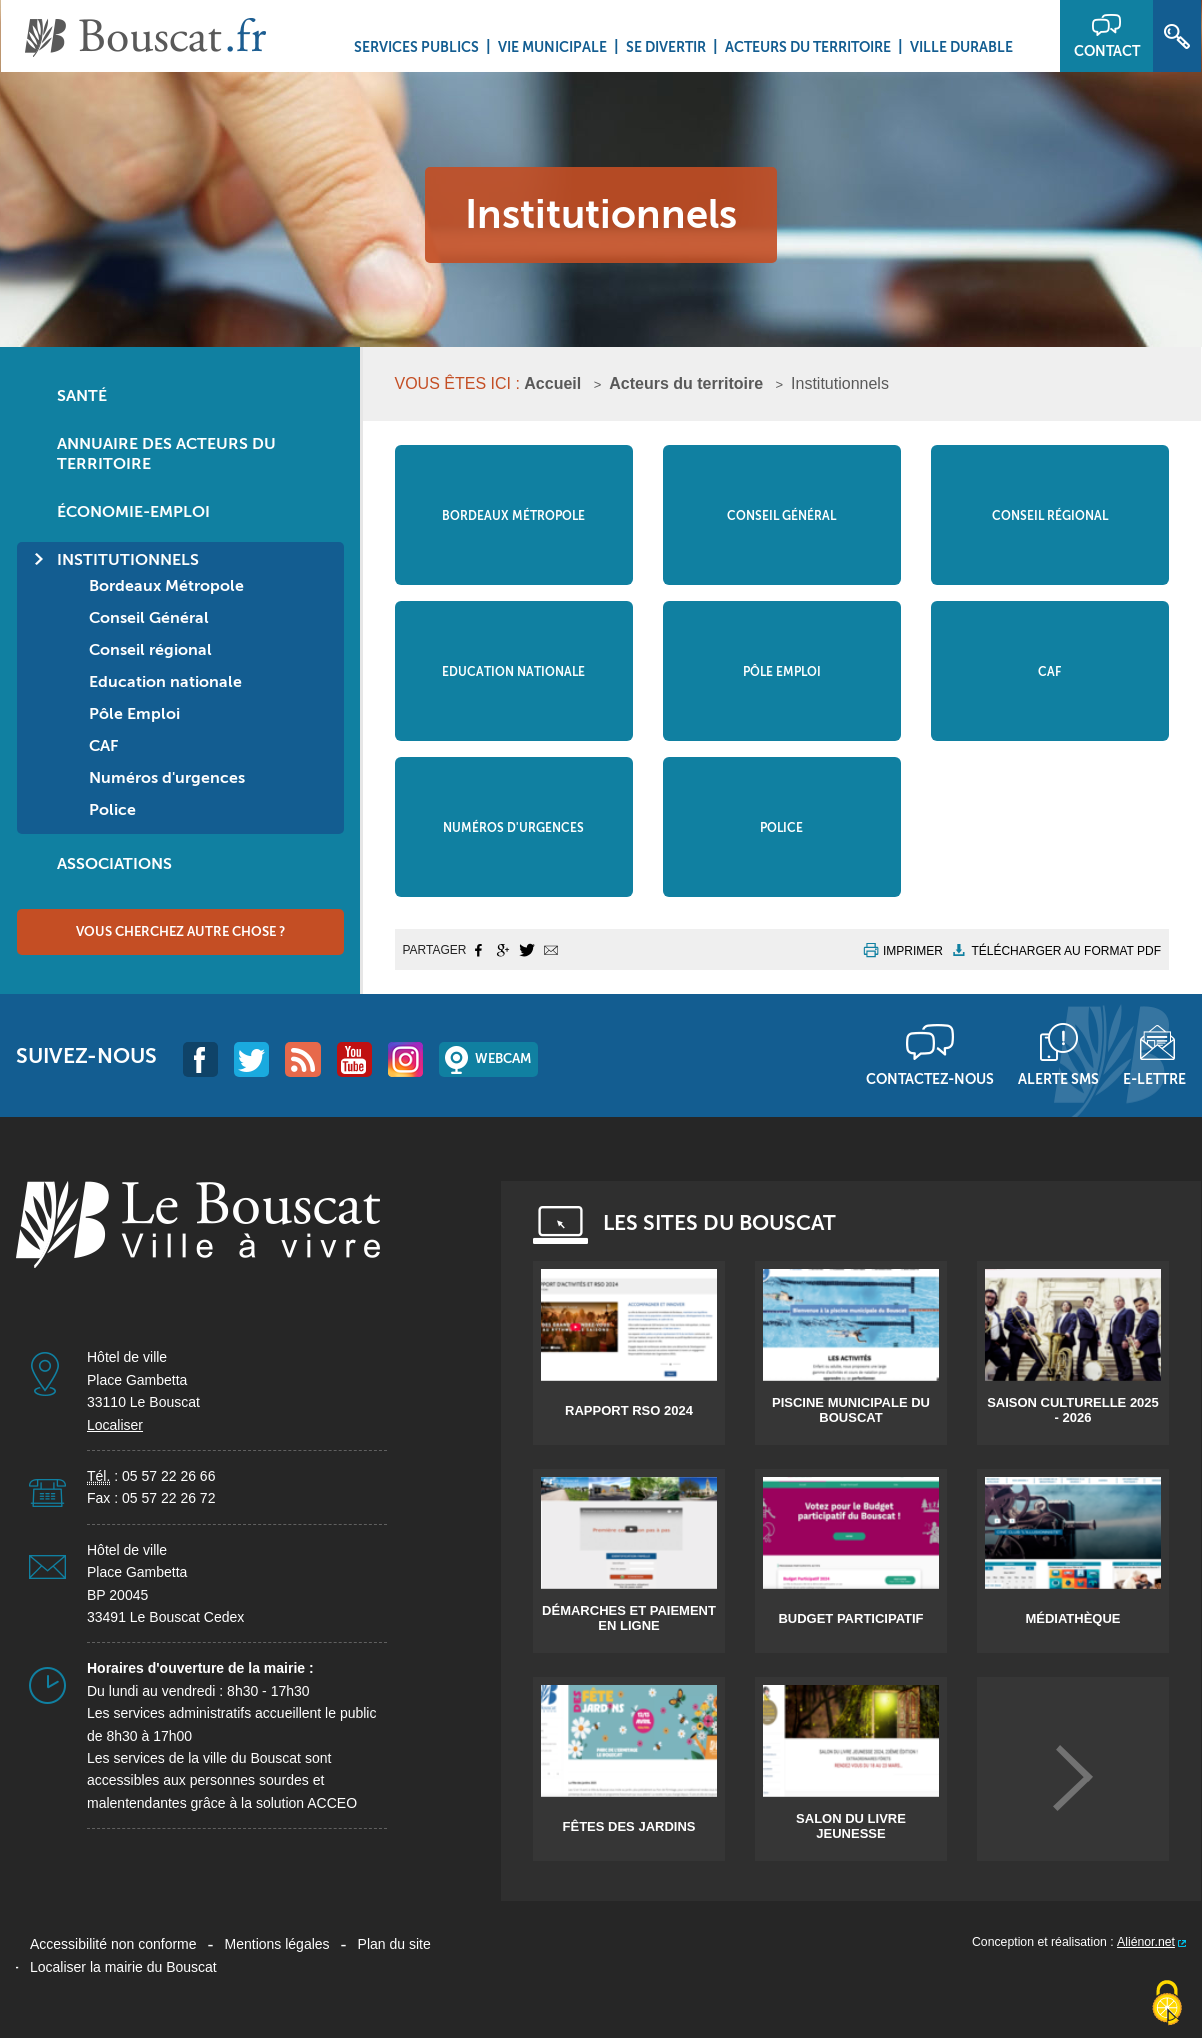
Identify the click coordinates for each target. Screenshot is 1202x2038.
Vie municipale (552, 47)
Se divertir (666, 47)
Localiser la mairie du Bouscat (123, 1967)
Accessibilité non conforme (113, 1944)
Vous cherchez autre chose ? (180, 931)
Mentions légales (277, 1944)
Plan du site (394, 1944)
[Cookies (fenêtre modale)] (1167, 2004)
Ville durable (961, 47)
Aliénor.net (1146, 1942)
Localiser (115, 1425)
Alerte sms (1058, 1079)
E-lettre (1154, 1079)
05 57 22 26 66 (168, 1476)
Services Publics (416, 47)
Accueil (552, 383)
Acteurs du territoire (808, 47)
